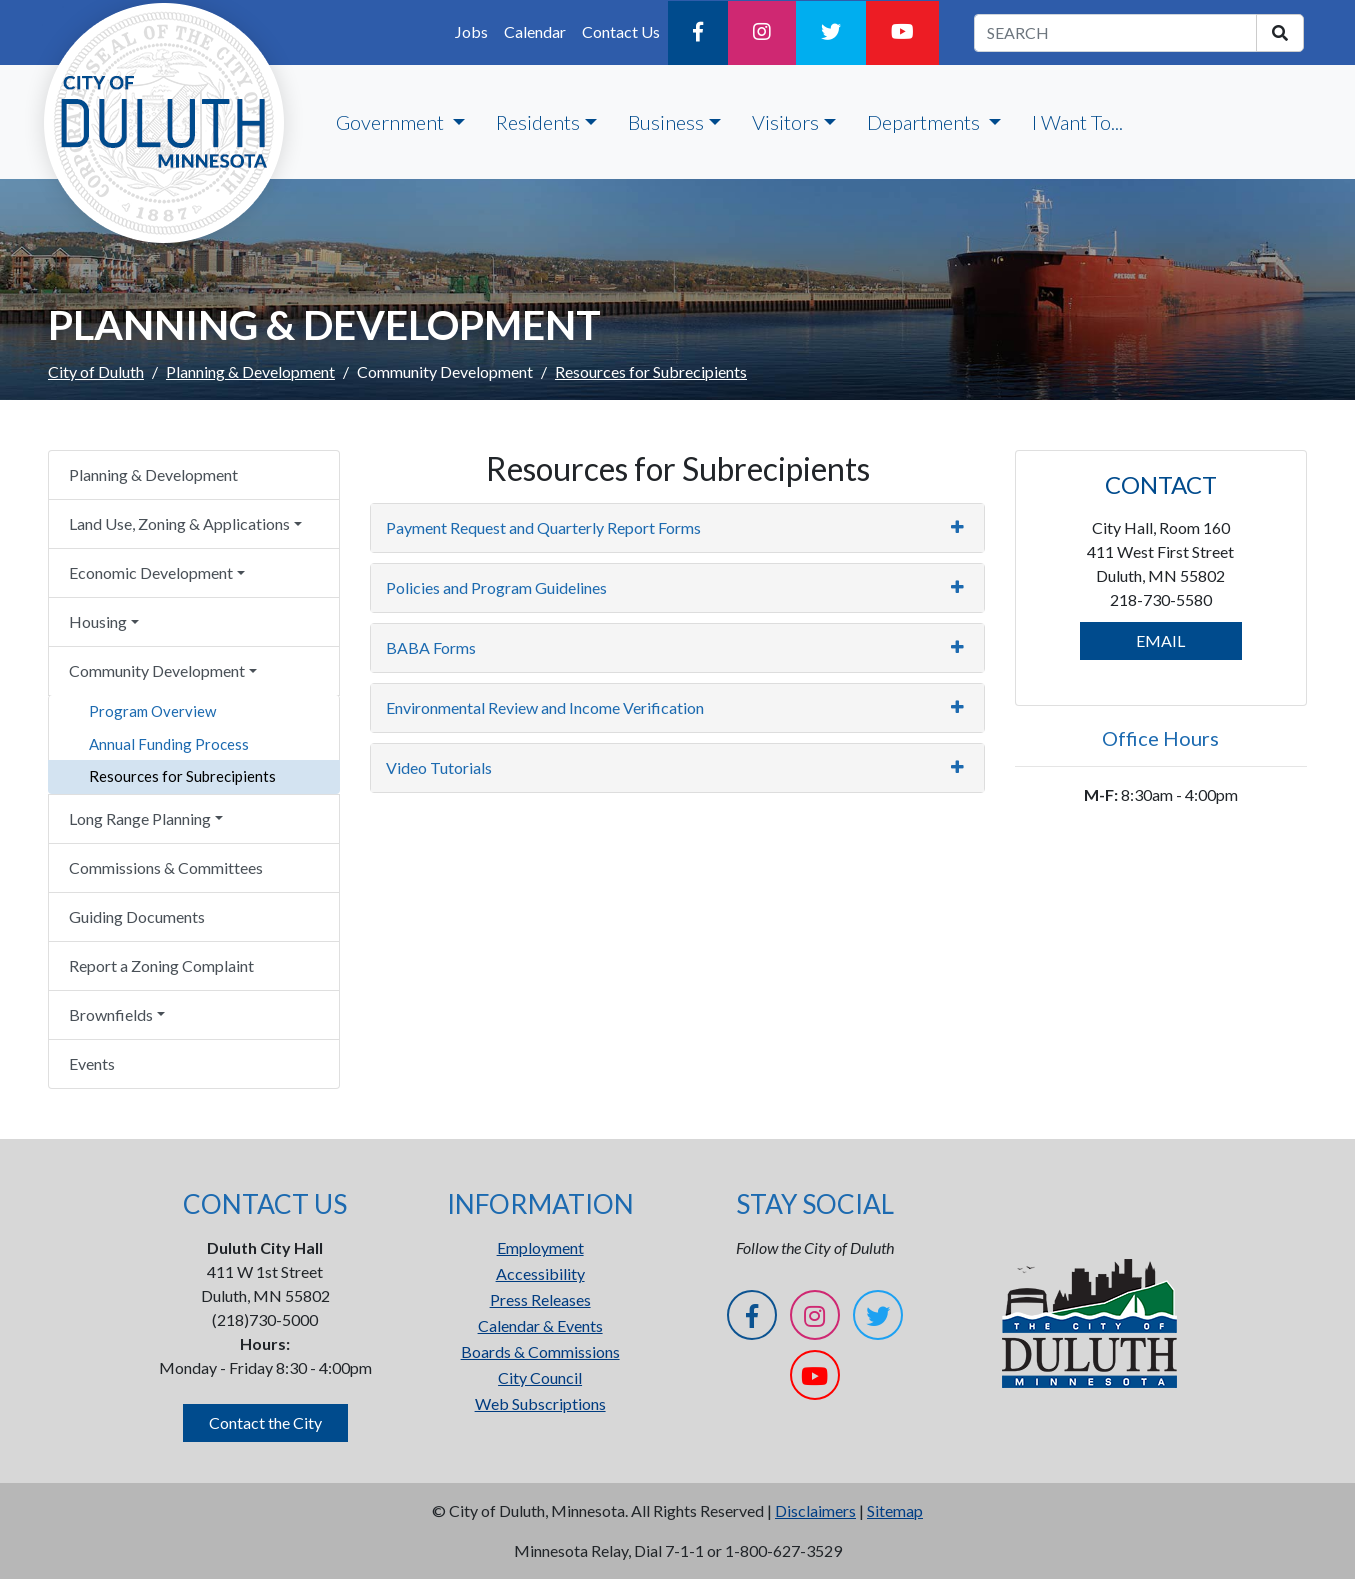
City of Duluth (96, 371)
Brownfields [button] (111, 1014)
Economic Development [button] (151, 572)
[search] (1280, 33)
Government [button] (392, 122)
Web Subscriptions (540, 1403)
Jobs (471, 31)
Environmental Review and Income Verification (545, 707)
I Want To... (1077, 122)
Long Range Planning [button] (140, 818)
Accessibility (540, 1273)
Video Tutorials (439, 767)
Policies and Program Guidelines (496, 587)
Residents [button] (538, 122)
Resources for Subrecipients (182, 776)
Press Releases (540, 1299)
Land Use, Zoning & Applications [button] (179, 523)
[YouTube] (902, 33)
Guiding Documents (137, 916)
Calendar (535, 31)
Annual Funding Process (169, 744)
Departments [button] (925, 122)
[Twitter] (831, 33)
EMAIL (1160, 640)
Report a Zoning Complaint (161, 965)
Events (92, 1063)
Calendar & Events (540, 1325)
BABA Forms (431, 647)
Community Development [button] (157, 670)
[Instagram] (762, 33)
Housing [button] (98, 621)
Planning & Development (250, 371)
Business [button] (666, 122)
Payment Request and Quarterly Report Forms (543, 527)
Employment (540, 1247)
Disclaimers (815, 1510)
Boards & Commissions (540, 1351)
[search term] (1115, 33)
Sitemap (895, 1510)
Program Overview (152, 711)
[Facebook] (698, 33)
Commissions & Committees (166, 867)
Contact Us (621, 31)
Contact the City (265, 1422)
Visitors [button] (785, 122)
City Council (540, 1377)
